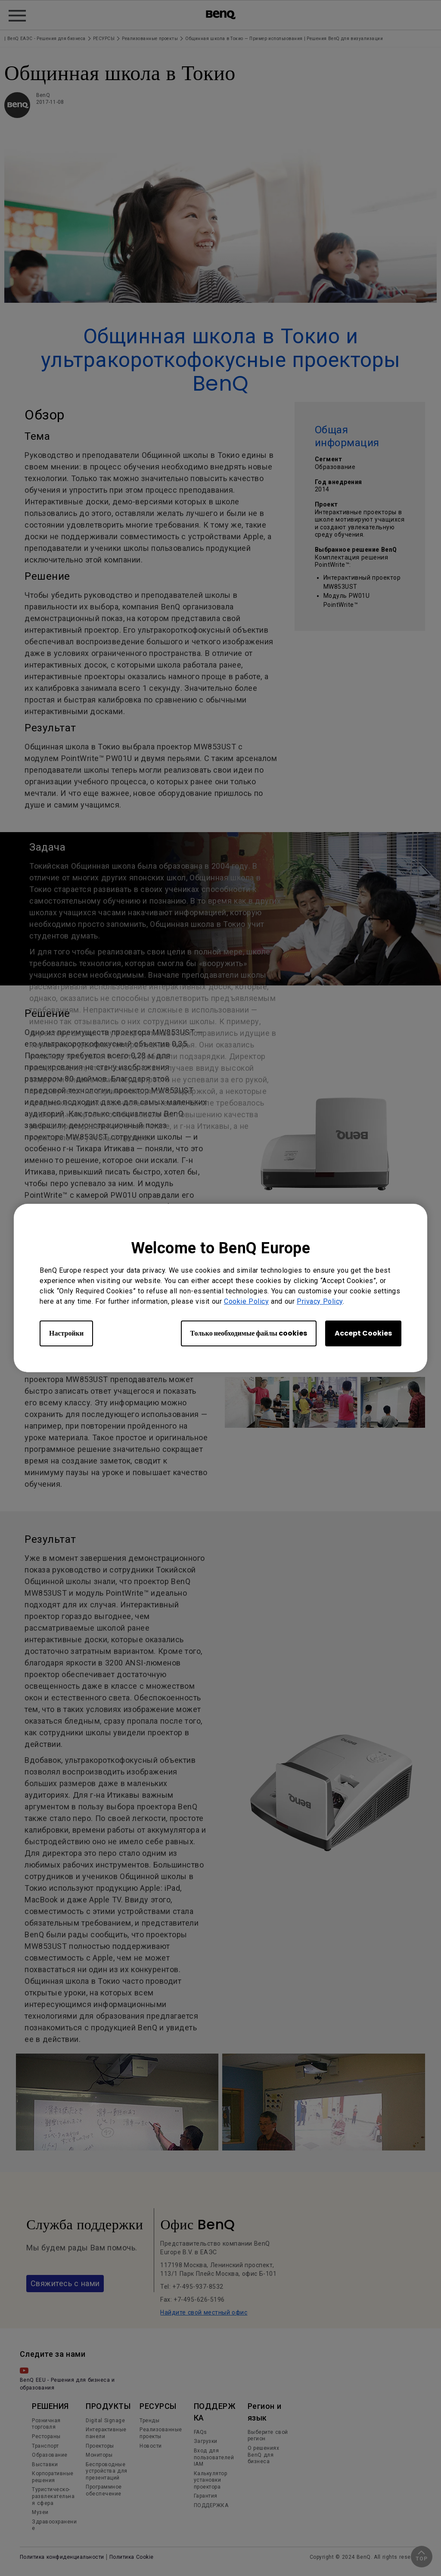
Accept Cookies (363, 1333)
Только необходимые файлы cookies (248, 1333)
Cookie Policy (246, 1301)
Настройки (66, 1333)
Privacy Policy (320, 1301)
